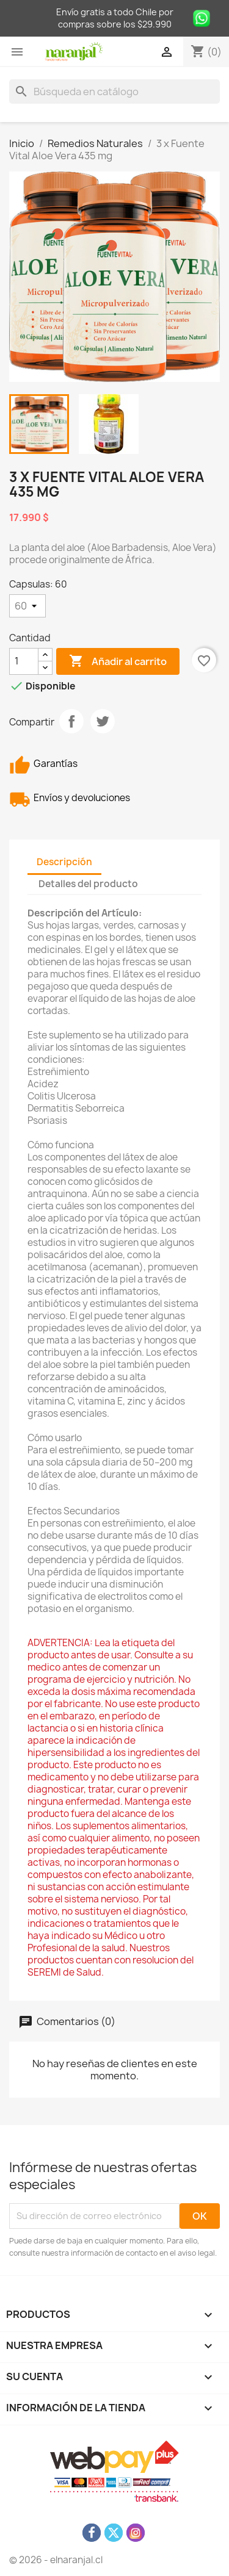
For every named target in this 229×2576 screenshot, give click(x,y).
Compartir (71, 721)
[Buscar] (114, 91)
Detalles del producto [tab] (88, 883)
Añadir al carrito (118, 661)
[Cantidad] (23, 661)
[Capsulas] (27, 605)
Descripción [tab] (64, 861)
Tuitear (102, 721)
